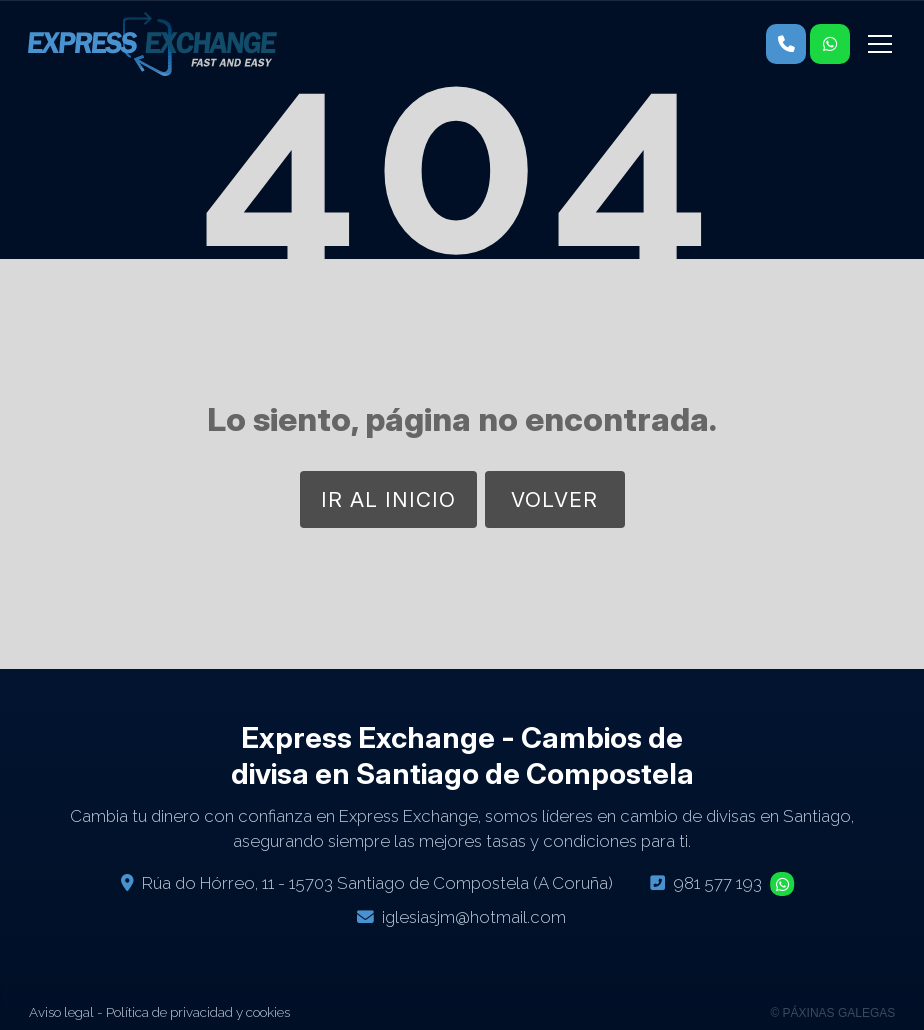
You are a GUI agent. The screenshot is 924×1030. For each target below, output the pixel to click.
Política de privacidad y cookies (198, 1012)
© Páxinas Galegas (832, 1013)
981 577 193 (717, 883)
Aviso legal (61, 1012)
